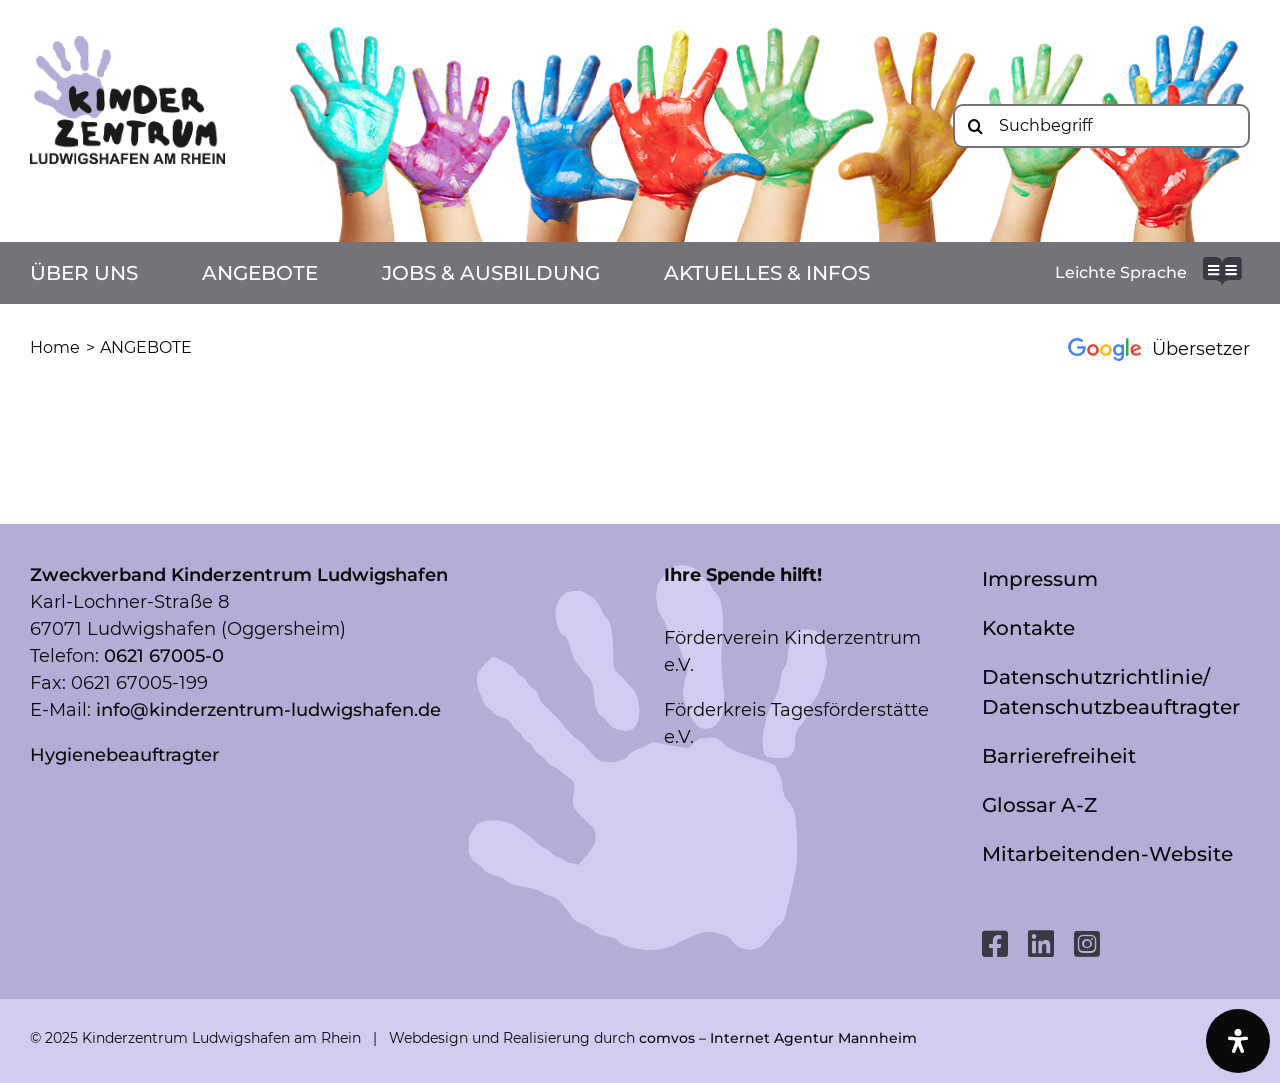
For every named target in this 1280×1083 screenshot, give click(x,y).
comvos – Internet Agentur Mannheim (778, 1038)
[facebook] (995, 944)
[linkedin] (1041, 944)
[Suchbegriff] (1101, 126)
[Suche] (975, 126)
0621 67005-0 (164, 656)
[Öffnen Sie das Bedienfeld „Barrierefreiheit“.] (1238, 1041)
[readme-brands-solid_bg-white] (1222, 266)
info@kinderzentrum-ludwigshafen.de (268, 710)
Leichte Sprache (1121, 272)
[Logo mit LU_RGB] (127, 45)
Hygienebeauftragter (124, 755)
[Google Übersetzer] (1147, 348)
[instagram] (1087, 944)
